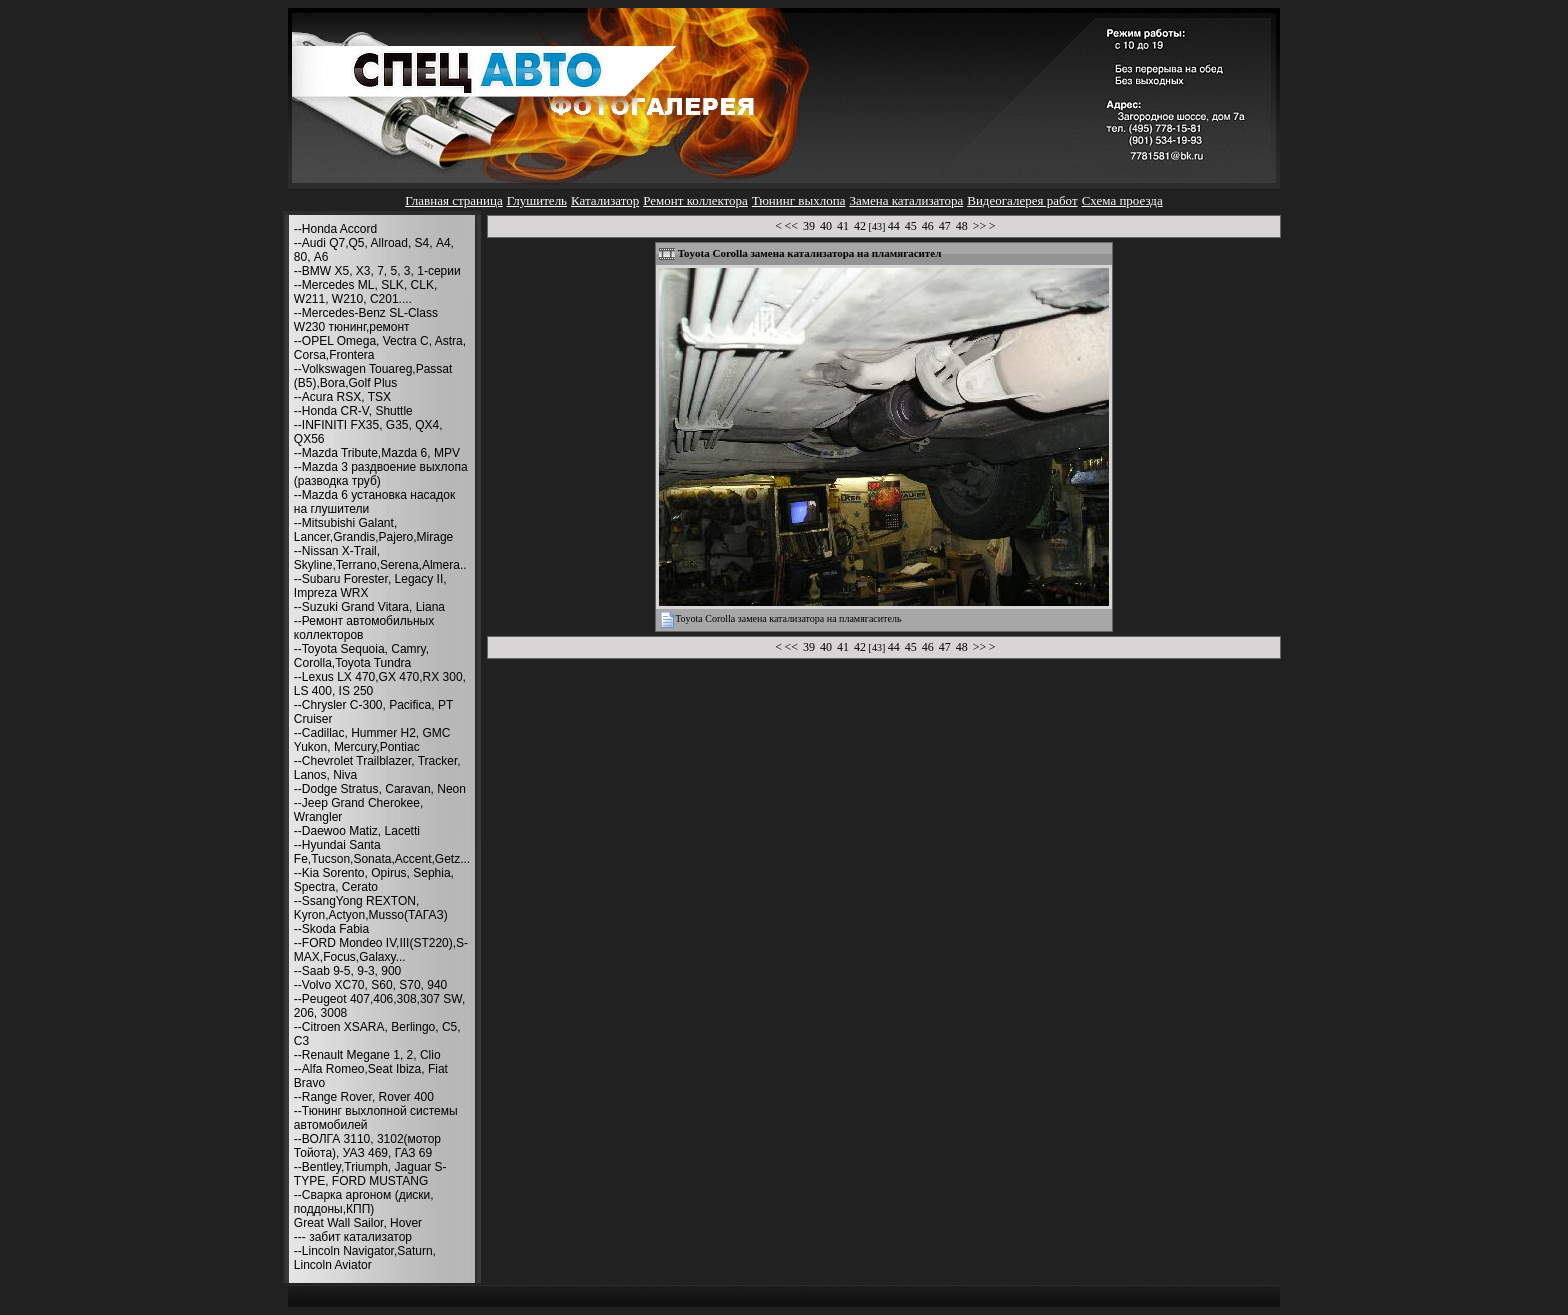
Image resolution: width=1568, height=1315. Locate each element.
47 (945, 226)
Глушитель (537, 200)
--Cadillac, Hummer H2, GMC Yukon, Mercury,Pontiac (372, 740)
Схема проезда (1122, 200)
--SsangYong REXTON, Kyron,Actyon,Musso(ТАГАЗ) (371, 908)
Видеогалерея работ (1022, 200)
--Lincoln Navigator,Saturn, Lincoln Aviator (365, 1258)
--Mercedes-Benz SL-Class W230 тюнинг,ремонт (366, 320)
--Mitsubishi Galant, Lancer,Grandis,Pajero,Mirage (373, 530)
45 (911, 226)
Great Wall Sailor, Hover (358, 1223)
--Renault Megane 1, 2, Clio (367, 1055)
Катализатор (605, 200)
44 (894, 226)
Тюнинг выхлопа (799, 200)
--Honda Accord (335, 229)
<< (792, 226)
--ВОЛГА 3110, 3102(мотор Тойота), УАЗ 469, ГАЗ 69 (367, 1146)
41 (843, 226)
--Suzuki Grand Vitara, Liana (369, 607)
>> (980, 226)
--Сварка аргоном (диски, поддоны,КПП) (364, 1202)
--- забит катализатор (353, 1237)
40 (826, 226)
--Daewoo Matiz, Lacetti (357, 831)
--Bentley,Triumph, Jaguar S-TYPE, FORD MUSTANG (370, 1174)
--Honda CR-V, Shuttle (353, 411)
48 (962, 226)
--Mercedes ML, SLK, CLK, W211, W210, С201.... (365, 292)
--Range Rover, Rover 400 (364, 1097)
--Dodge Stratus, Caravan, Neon (380, 789)
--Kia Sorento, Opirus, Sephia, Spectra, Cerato (374, 880)
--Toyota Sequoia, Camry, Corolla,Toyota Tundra (361, 656)
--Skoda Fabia (331, 929)
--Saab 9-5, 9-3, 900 (347, 971)
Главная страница (453, 200)
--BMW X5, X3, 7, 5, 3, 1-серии (377, 271)
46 (928, 226)
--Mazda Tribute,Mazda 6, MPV (377, 453)
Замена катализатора (906, 200)
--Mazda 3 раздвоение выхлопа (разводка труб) (381, 474)
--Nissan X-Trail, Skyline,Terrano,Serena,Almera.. (380, 558)
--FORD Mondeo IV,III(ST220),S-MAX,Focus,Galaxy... (381, 950)
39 (809, 226)
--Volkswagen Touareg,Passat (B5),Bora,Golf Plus (373, 376)
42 (860, 226)
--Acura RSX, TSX (342, 397)
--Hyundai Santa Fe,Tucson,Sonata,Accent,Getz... (382, 852)
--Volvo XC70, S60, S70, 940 (370, 985)
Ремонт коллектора (695, 200)
